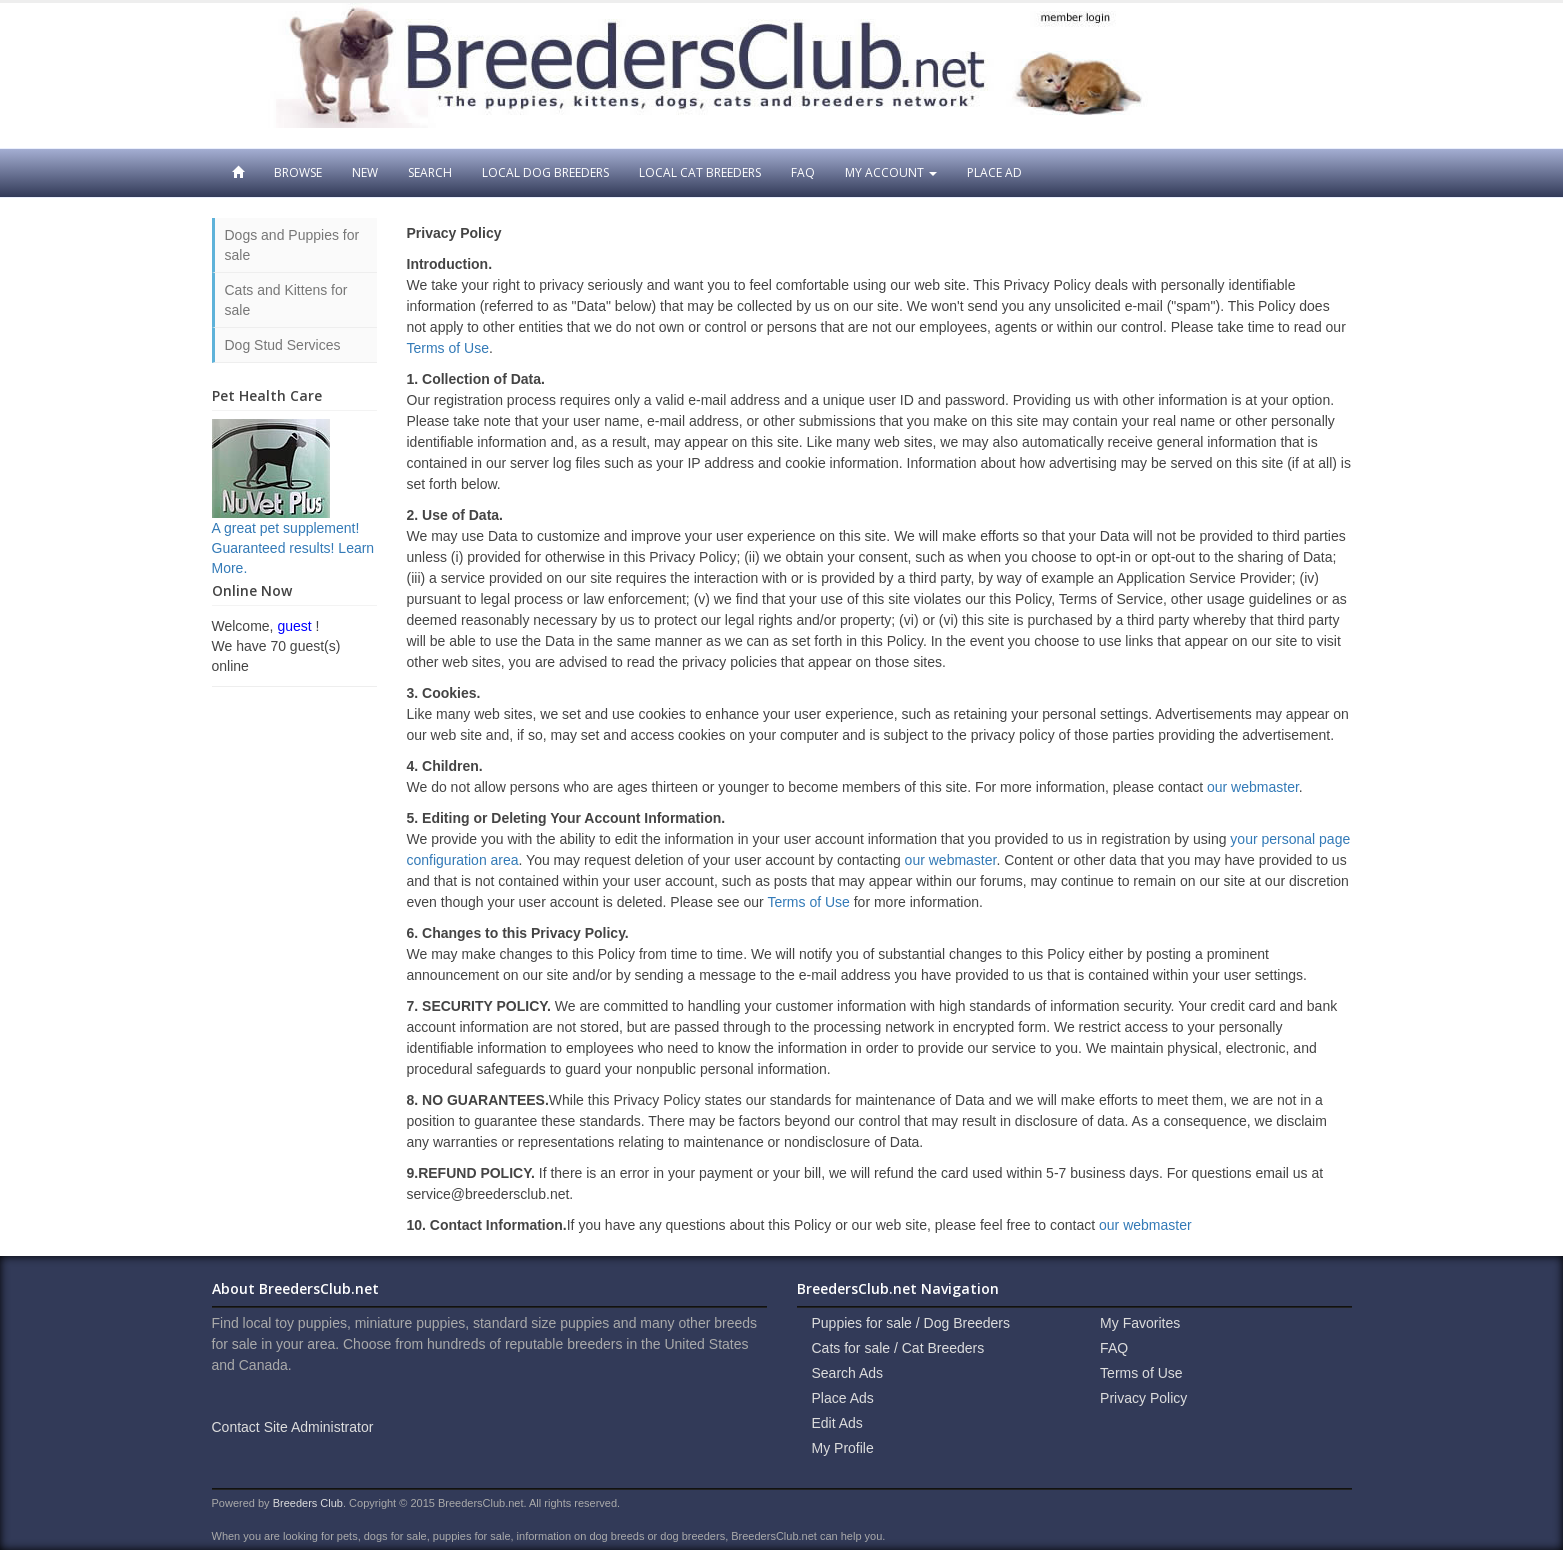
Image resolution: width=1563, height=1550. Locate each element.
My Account (891, 172)
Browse (298, 172)
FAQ (803, 172)
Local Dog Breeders (545, 172)
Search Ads (848, 1373)
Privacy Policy (1143, 1398)
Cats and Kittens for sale (286, 300)
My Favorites (1140, 1323)
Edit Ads (837, 1423)
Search (430, 172)
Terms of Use (448, 348)
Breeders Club (308, 1503)
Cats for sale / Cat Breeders (898, 1348)
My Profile (843, 1448)
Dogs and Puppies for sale (292, 245)
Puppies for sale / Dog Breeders (911, 1323)
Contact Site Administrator (293, 1427)
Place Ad (994, 172)
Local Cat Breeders (700, 172)
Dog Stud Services (283, 345)
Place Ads (843, 1398)
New (365, 172)
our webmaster (1253, 787)
